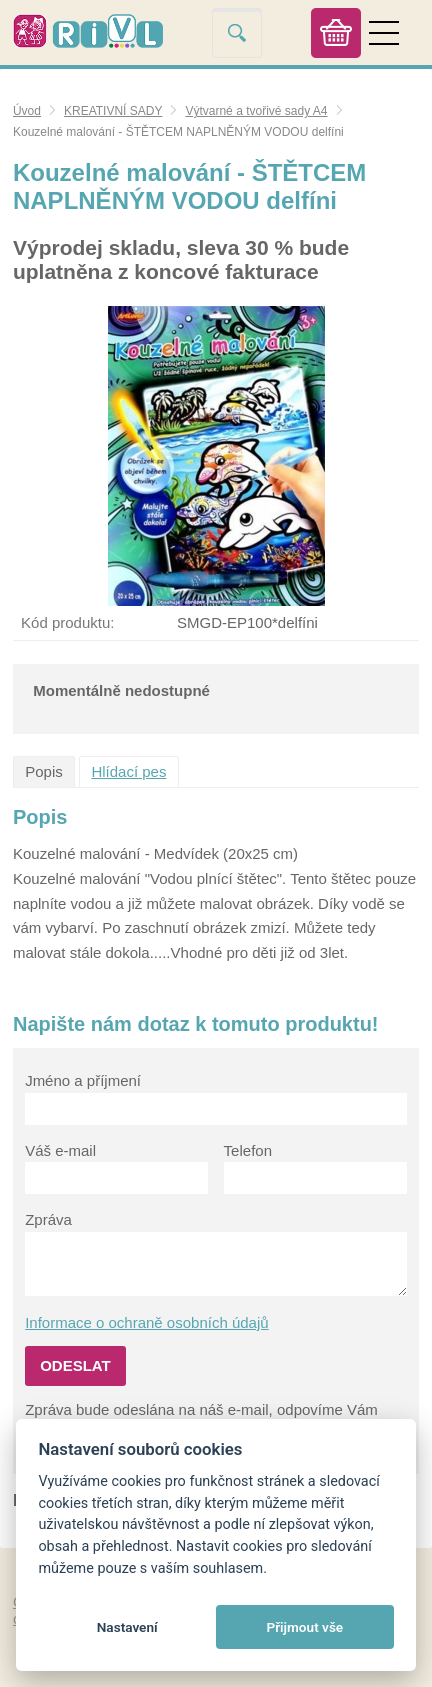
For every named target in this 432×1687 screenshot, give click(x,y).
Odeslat (75, 1365)
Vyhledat (237, 32)
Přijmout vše (304, 1627)
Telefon (248, 1150)
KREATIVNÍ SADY (113, 111)
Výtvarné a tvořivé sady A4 (256, 111)
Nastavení (127, 1627)
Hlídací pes (128, 771)
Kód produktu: (67, 622)
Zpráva (48, 1219)
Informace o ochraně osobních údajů (147, 1322)
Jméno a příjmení (83, 1080)
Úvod (27, 111)
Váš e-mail (60, 1150)
